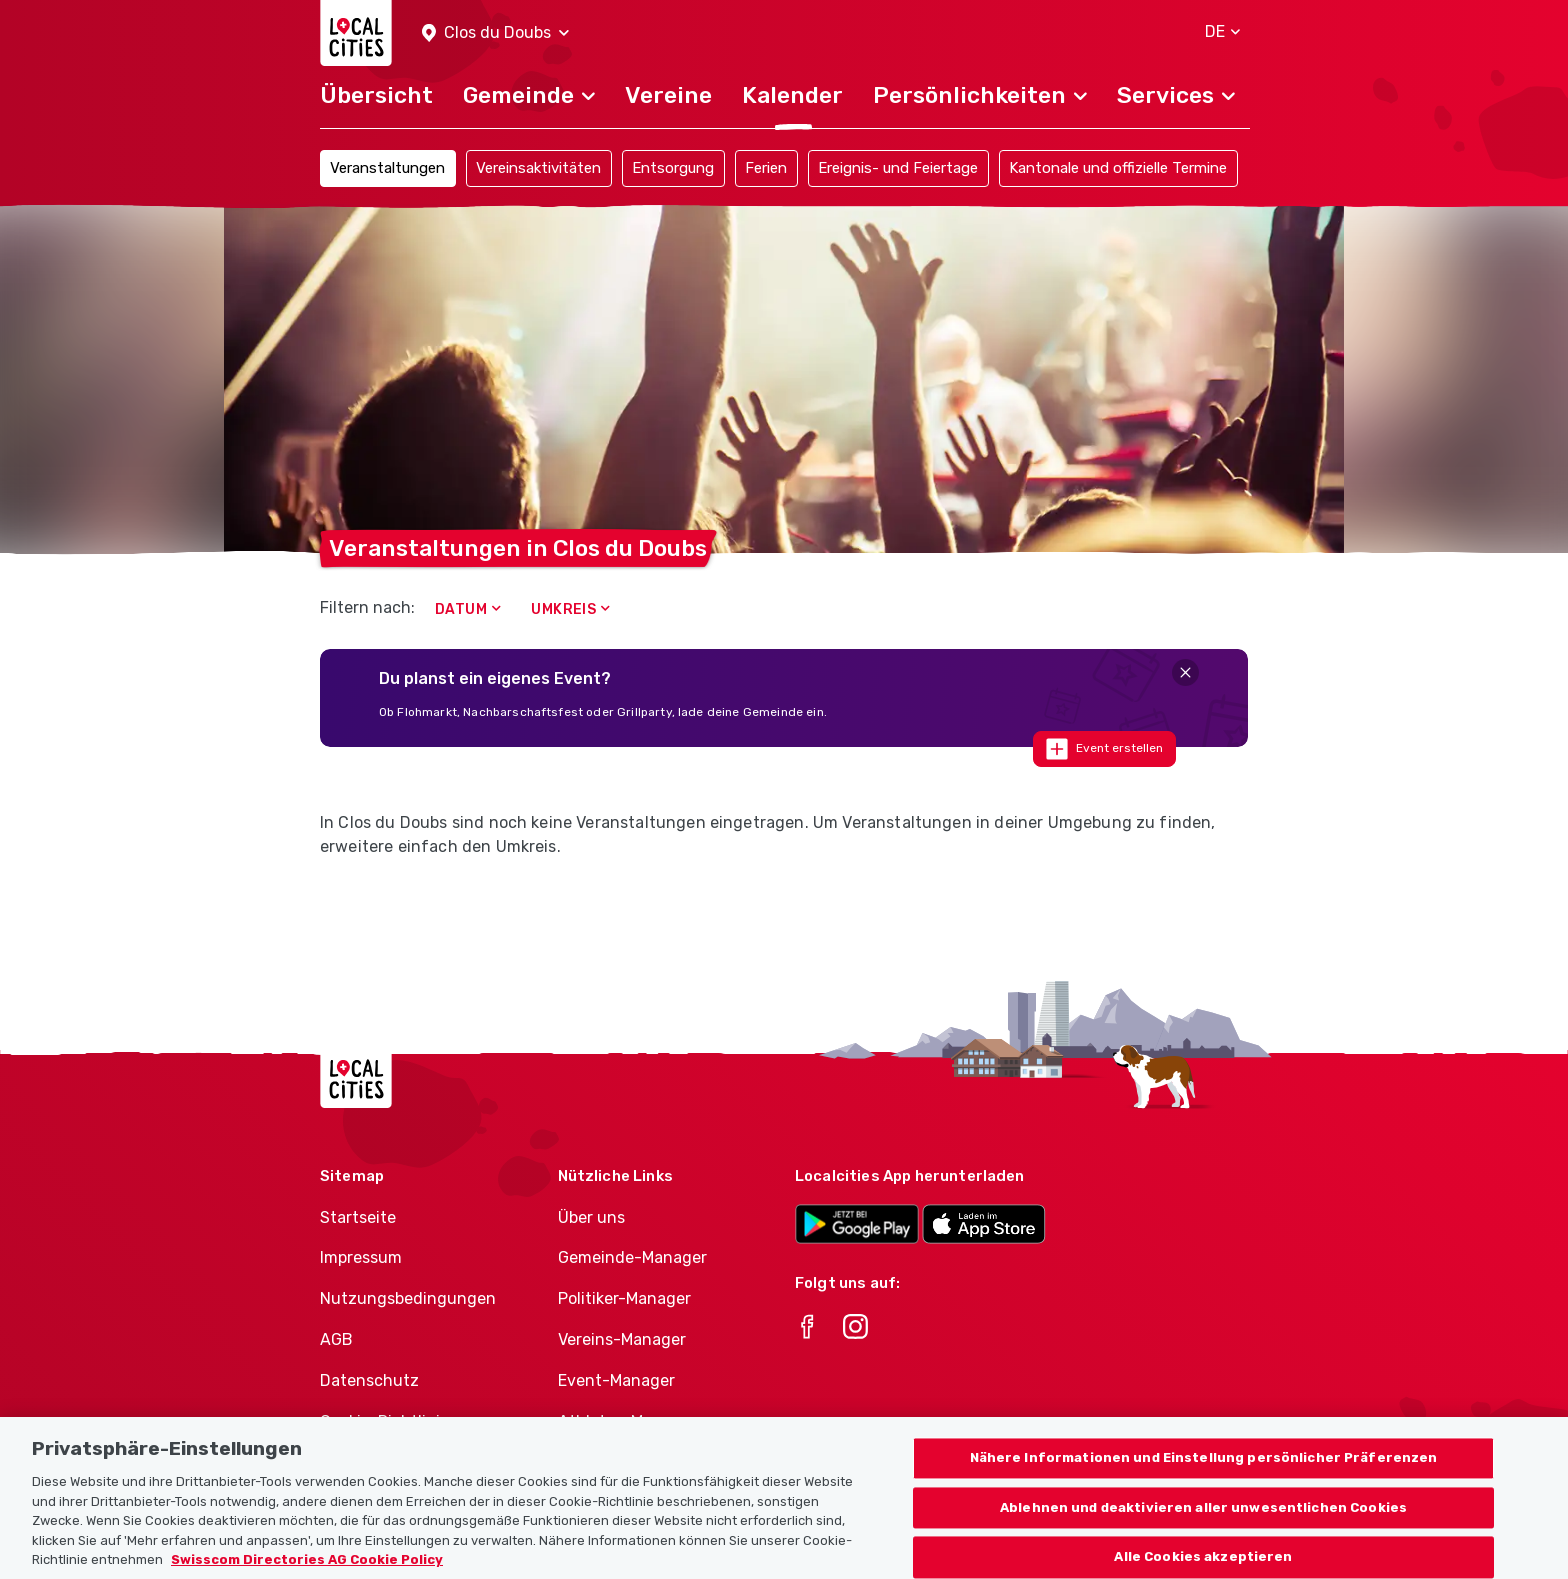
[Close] (1185, 672)
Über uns (591, 1217)
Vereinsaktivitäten (538, 168)
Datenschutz (369, 1380)
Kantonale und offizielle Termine (1118, 168)
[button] (495, 33)
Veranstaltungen (387, 168)
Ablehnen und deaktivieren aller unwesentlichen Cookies (1203, 1536)
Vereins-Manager (622, 1339)
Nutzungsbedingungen (408, 1298)
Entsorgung (673, 168)
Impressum (361, 1257)
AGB (336, 1339)
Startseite (358, 1217)
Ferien (766, 168)
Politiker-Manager (624, 1298)
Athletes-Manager (627, 1421)
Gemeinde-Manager (632, 1257)
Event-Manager (616, 1380)
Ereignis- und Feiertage (898, 168)
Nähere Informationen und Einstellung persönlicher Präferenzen (1204, 1487)
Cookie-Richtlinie (384, 1421)
